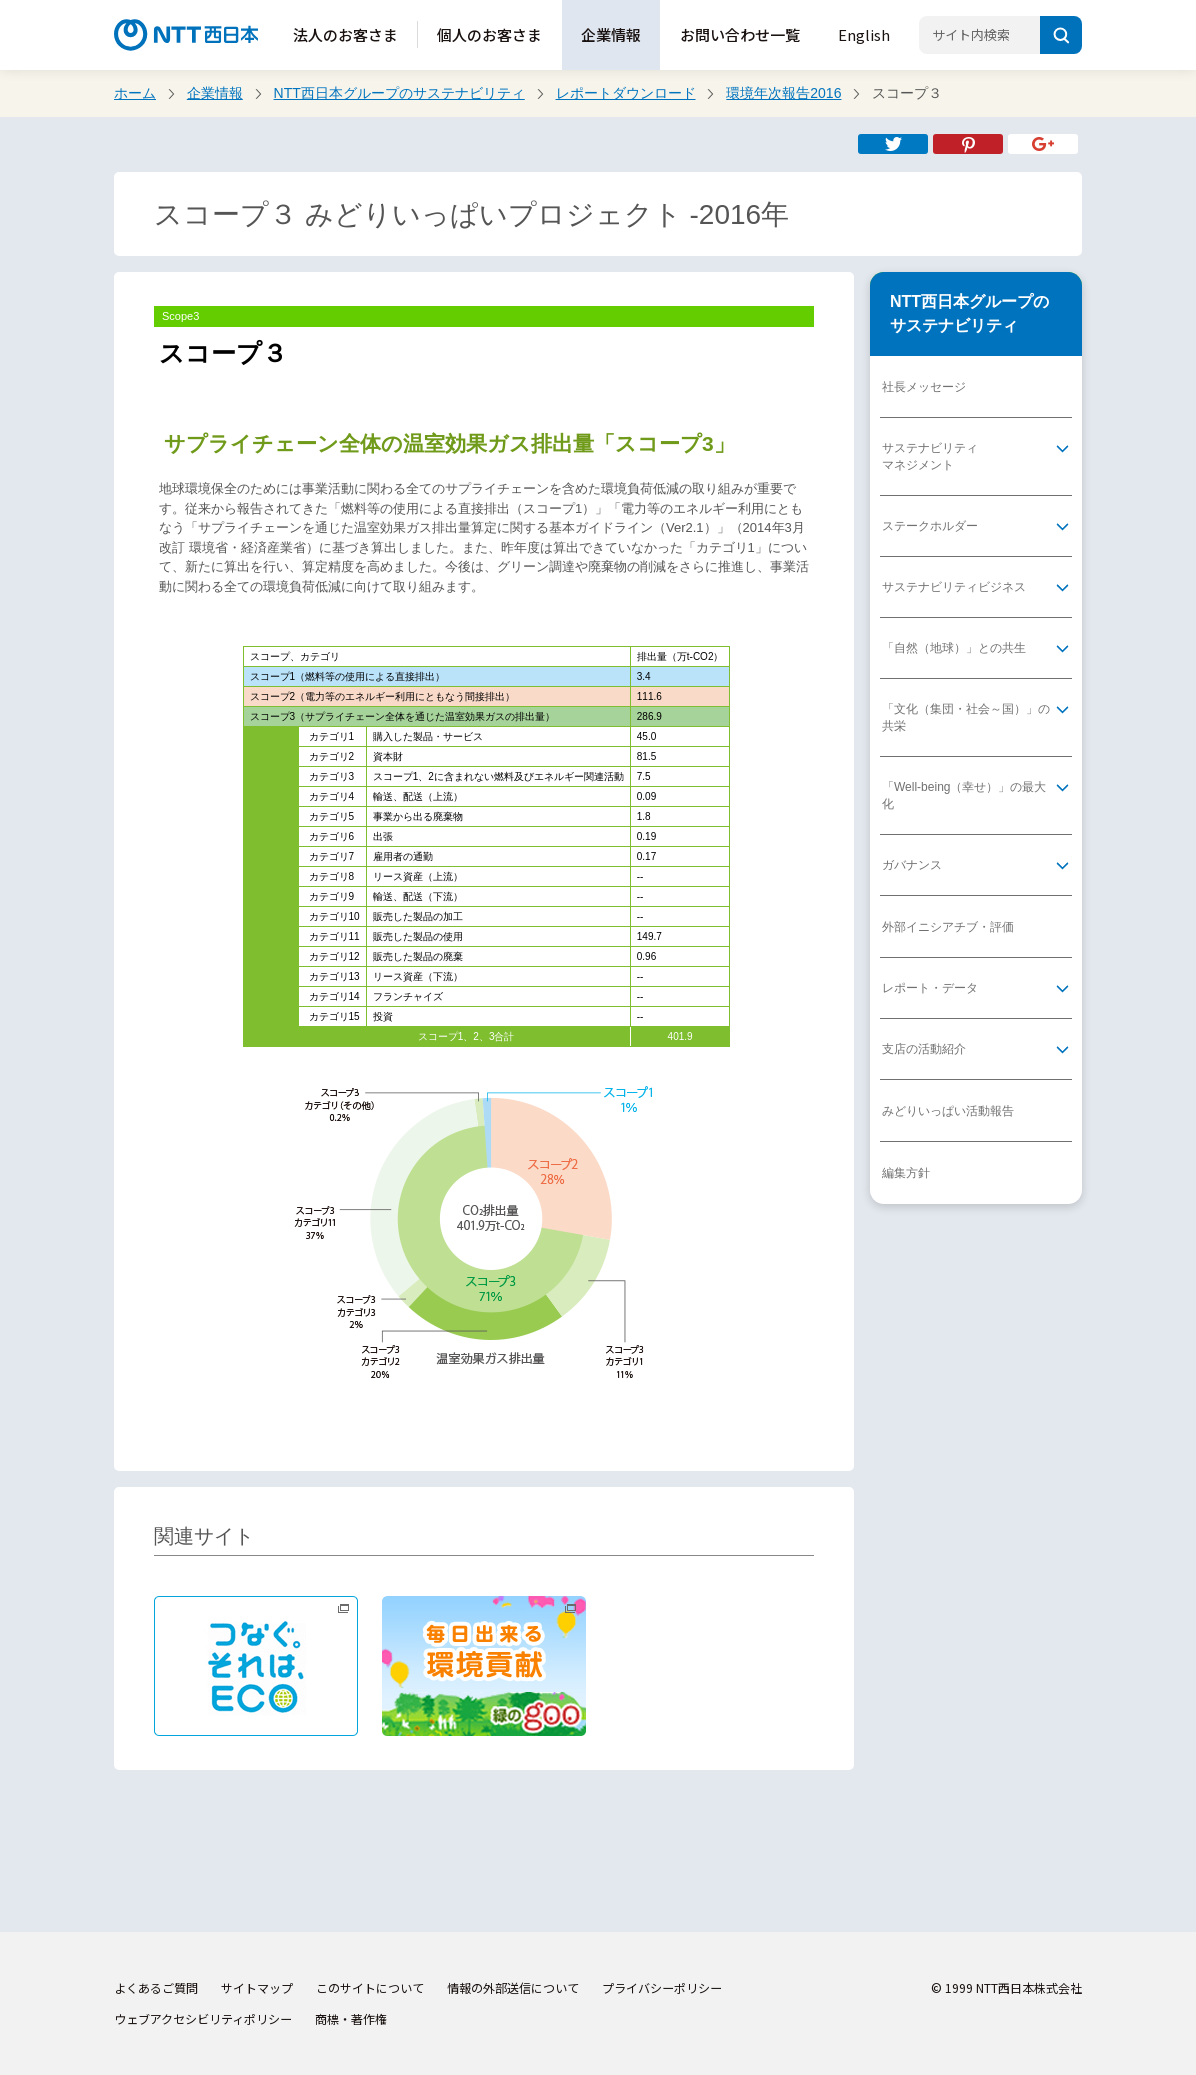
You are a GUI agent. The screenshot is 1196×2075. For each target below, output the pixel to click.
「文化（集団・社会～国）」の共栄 (966, 717)
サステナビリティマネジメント (930, 456)
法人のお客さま (345, 34)
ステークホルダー (930, 526)
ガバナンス (912, 865)
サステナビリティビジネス (954, 587)
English (864, 34)
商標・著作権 (351, 2018)
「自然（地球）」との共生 (954, 648)
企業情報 (611, 34)
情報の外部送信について (513, 1987)
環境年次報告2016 (783, 93)
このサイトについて (370, 1987)
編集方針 (906, 1173)
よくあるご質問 (156, 1987)
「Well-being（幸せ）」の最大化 (964, 795)
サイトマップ (257, 1987)
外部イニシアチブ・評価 (948, 927)
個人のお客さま (489, 34)
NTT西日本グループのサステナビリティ (399, 93)
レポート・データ (930, 988)
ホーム (135, 93)
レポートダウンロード (626, 93)
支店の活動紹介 (924, 1049)
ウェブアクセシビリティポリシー (203, 2018)
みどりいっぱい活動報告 (948, 1111)
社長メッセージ (924, 387)
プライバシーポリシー (662, 1987)
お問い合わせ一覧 (740, 34)
